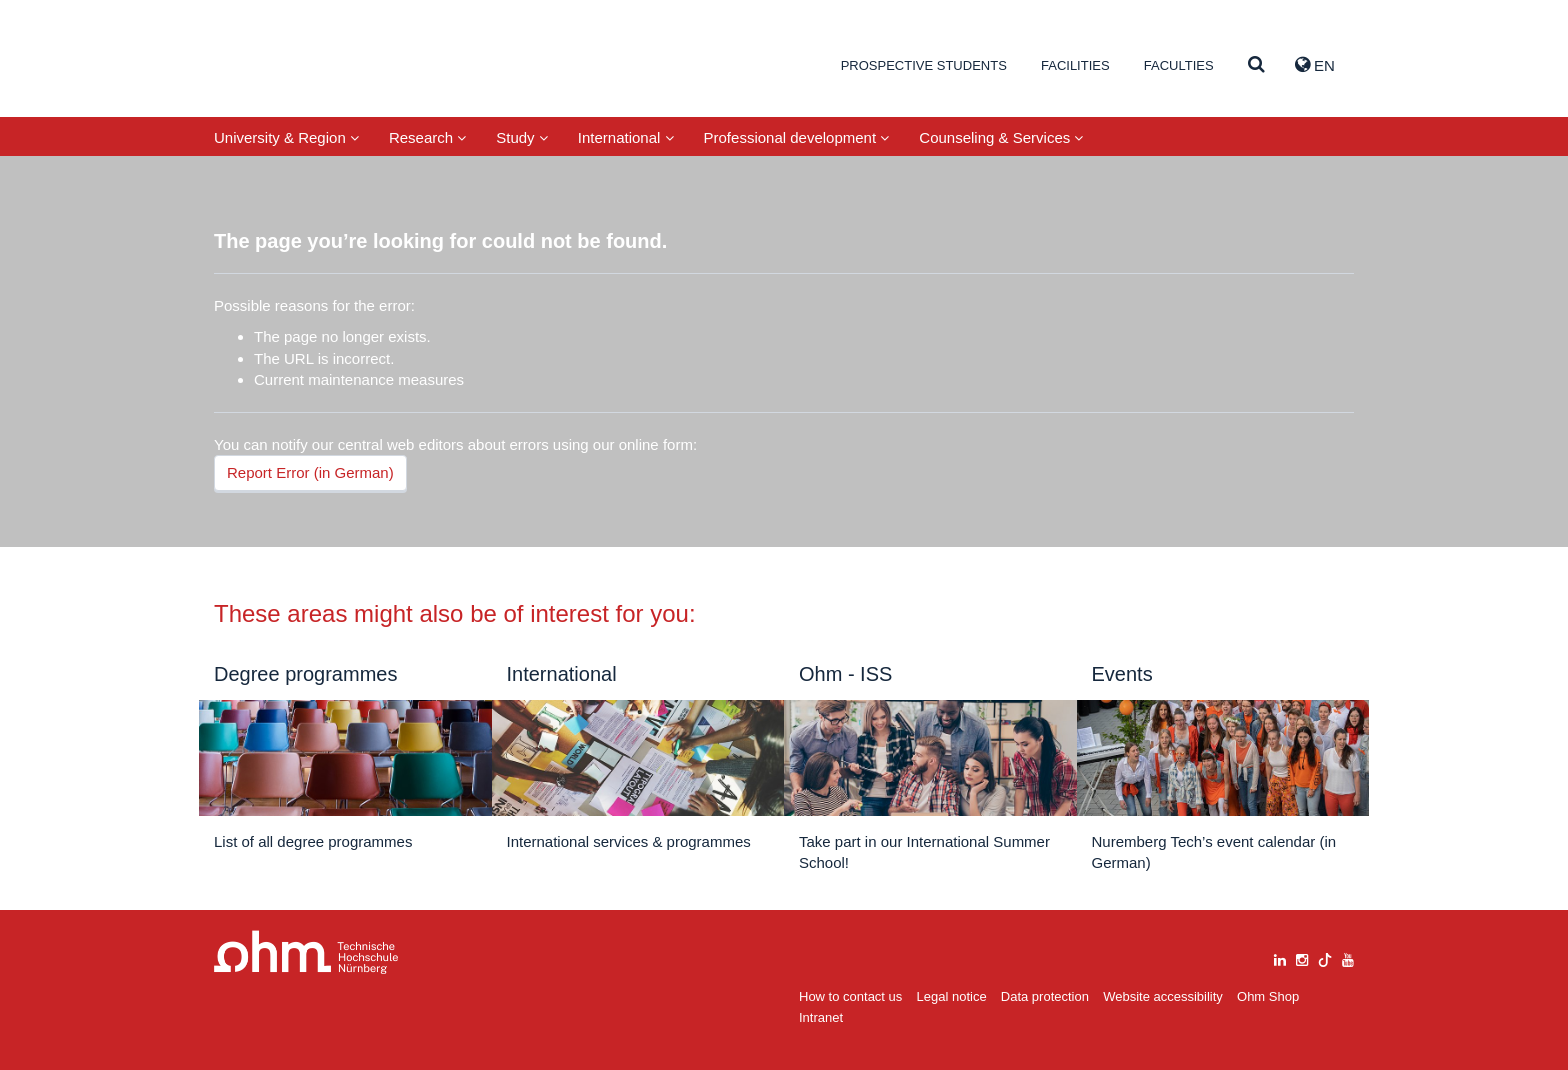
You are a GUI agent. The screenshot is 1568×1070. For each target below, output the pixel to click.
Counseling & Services (1001, 137)
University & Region (286, 137)
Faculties (1179, 65)
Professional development (797, 137)
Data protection (1045, 996)
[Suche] (1256, 65)
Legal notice (952, 996)
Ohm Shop (1268, 996)
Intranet (821, 1017)
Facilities (1075, 65)
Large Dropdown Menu (306, 952)
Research (427, 137)
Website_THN (309, 63)
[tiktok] (1325, 957)
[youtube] (1348, 957)
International (626, 137)
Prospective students (924, 65)
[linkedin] (1280, 957)
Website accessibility (1163, 996)
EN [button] (1315, 65)
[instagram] (1302, 957)
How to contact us (850, 996)
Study (522, 137)
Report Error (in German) (310, 472)
